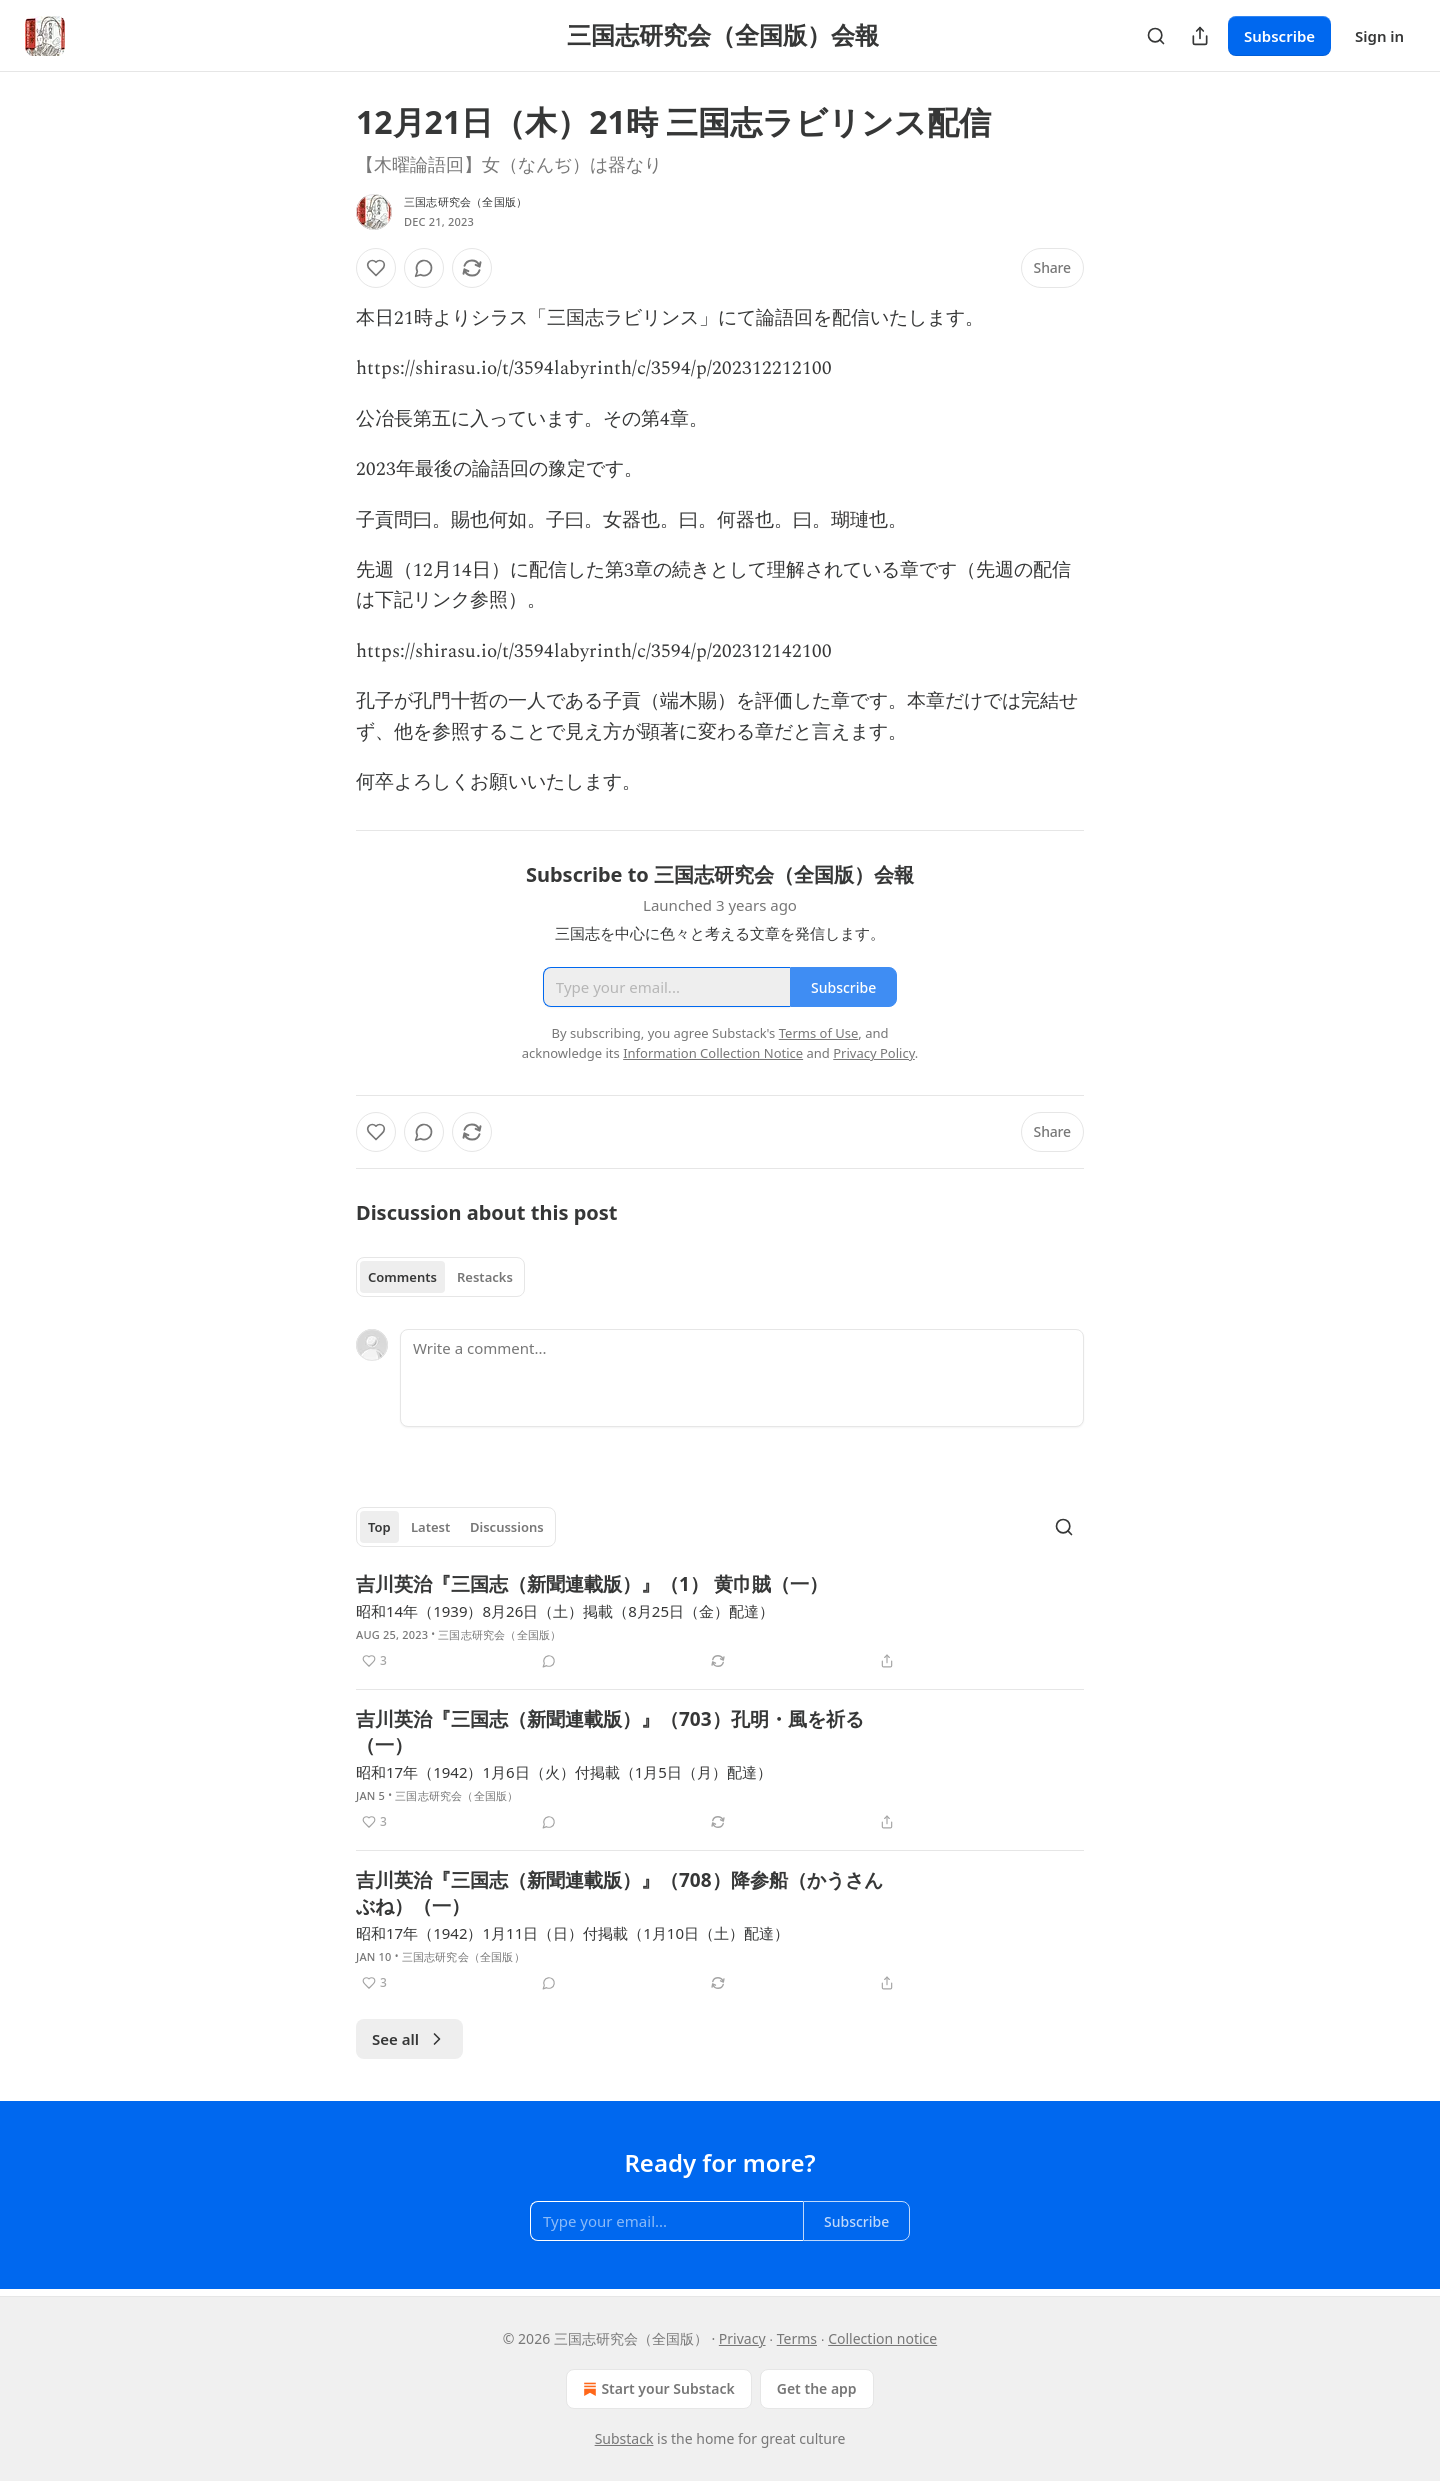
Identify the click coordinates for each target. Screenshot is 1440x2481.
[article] (720, 1622)
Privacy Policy (874, 1053)
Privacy (742, 2338)
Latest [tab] (430, 1527)
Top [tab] (379, 1527)
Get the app (817, 2388)
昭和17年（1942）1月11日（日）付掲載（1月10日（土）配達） (572, 1933)
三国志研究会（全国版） (465, 201)
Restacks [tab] (485, 1277)
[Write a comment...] (742, 1378)
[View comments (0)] (424, 268)
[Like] (376, 268)
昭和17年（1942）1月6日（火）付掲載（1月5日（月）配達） (564, 1772)
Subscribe (1279, 36)
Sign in (1379, 36)
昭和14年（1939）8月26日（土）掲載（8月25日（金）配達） (565, 1611)
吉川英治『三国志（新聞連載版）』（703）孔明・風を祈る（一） (610, 1732)
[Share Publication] (1200, 36)
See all (409, 2039)
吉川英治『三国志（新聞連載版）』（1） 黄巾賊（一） (592, 1584)
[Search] (1156, 36)
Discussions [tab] (507, 1527)
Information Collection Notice (713, 1053)
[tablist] (440, 1277)
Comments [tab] (402, 1277)
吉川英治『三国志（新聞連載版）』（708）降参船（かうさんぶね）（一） (619, 1893)
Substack (624, 2438)
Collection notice (882, 2338)
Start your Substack (656, 2389)
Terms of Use (819, 1033)
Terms (797, 2338)
